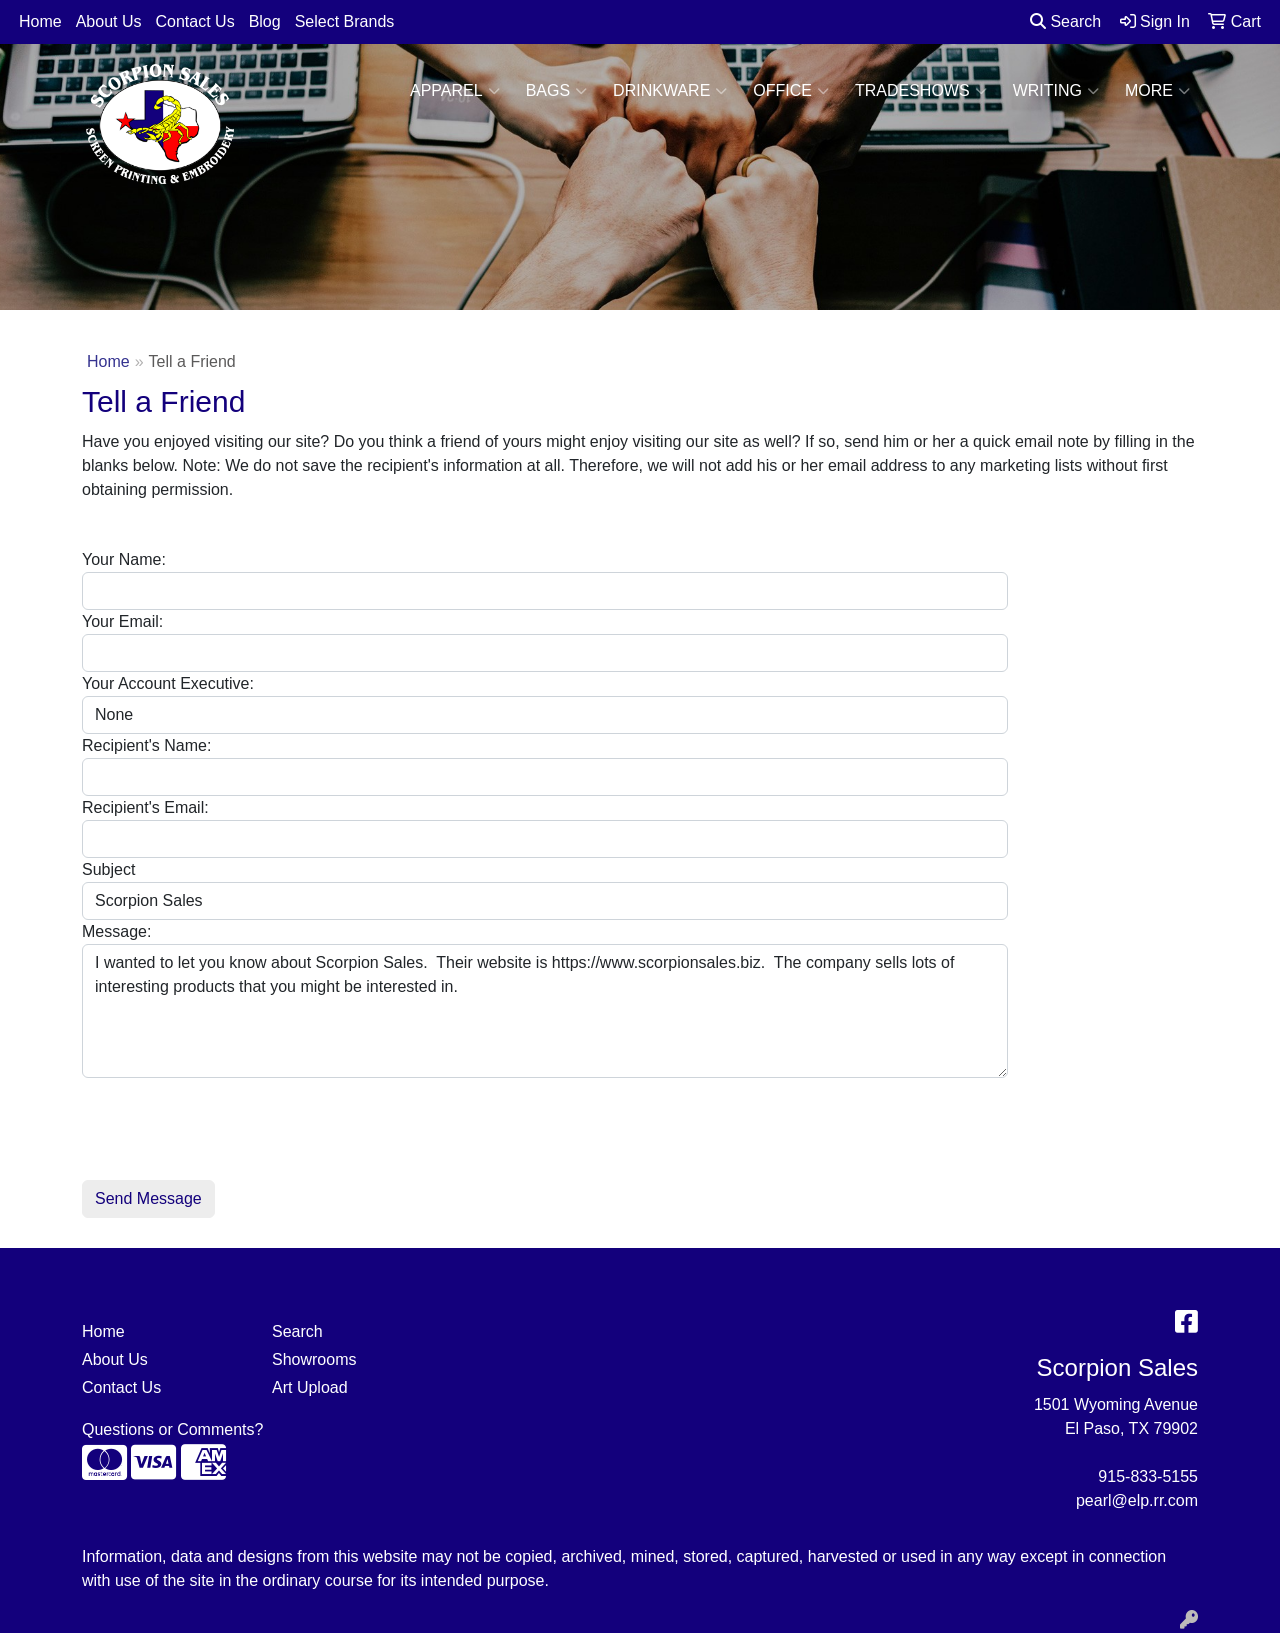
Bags (556, 91)
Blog (265, 21)
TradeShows (921, 91)
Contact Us (195, 21)
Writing (1056, 91)
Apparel (455, 91)
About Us (109, 21)
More (1157, 91)
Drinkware (670, 91)
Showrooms (314, 1359)
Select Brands (345, 21)
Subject (108, 869)
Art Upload (310, 1387)
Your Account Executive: (168, 683)
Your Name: (124, 559)
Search (1065, 21)
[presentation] (234, 1117)
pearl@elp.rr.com (1137, 1500)
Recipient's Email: (145, 807)
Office (791, 91)
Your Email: (122, 621)
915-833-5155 (1148, 1476)
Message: (116, 931)
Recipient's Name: (146, 745)
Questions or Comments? (172, 1429)
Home (40, 21)
